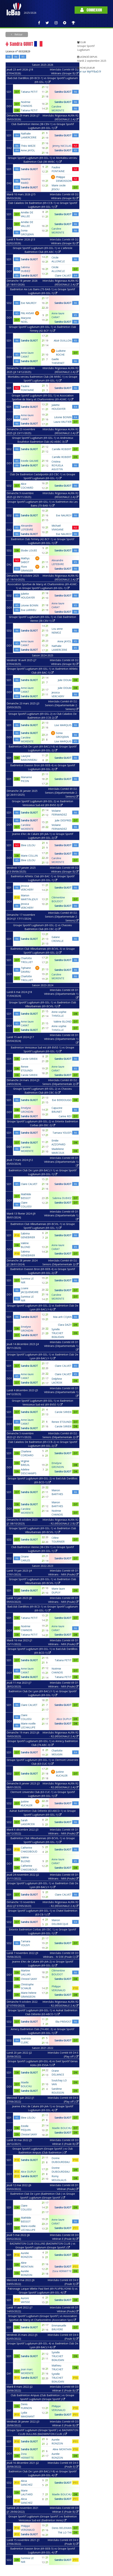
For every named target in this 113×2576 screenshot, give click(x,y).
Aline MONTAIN (62, 2449)
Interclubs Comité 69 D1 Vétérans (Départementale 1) (61, 993)
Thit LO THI (64, 2532)
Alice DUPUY (63, 1719)
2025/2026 (30, 12)
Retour (18, 34)
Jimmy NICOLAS (61, 145)
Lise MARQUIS (62, 725)
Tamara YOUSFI (61, 1132)
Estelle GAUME (29, 461)
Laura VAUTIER (62, 421)
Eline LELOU (28, 845)
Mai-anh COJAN (62, 1317)
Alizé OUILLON (62, 340)
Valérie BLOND (62, 1021)
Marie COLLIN (29, 855)
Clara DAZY (64, 1324)
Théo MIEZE (28, 145)
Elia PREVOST (63, 2021)
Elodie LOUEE (29, 550)
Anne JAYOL (28, 150)
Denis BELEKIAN (61, 2528)
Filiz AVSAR (27, 313)
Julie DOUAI (64, 680)
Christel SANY (29, 1979)
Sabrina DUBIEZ (61, 1198)
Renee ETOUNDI (61, 1422)
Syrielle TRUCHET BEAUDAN (58, 1333)
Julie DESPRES (63, 820)
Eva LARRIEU (28, 610)
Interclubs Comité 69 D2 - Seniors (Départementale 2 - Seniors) (61, 705)
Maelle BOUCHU (61, 2128)
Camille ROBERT (61, 449)
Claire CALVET (63, 275)
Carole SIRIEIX (29, 1058)
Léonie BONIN (62, 417)
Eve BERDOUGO (61, 1100)
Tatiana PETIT (29, 91)
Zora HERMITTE (61, 2271)
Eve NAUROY (28, 303)
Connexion (91, 10)
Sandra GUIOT (62, 91)
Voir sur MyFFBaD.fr (89, 71)
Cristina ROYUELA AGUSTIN (57, 465)
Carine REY (65, 1116)
